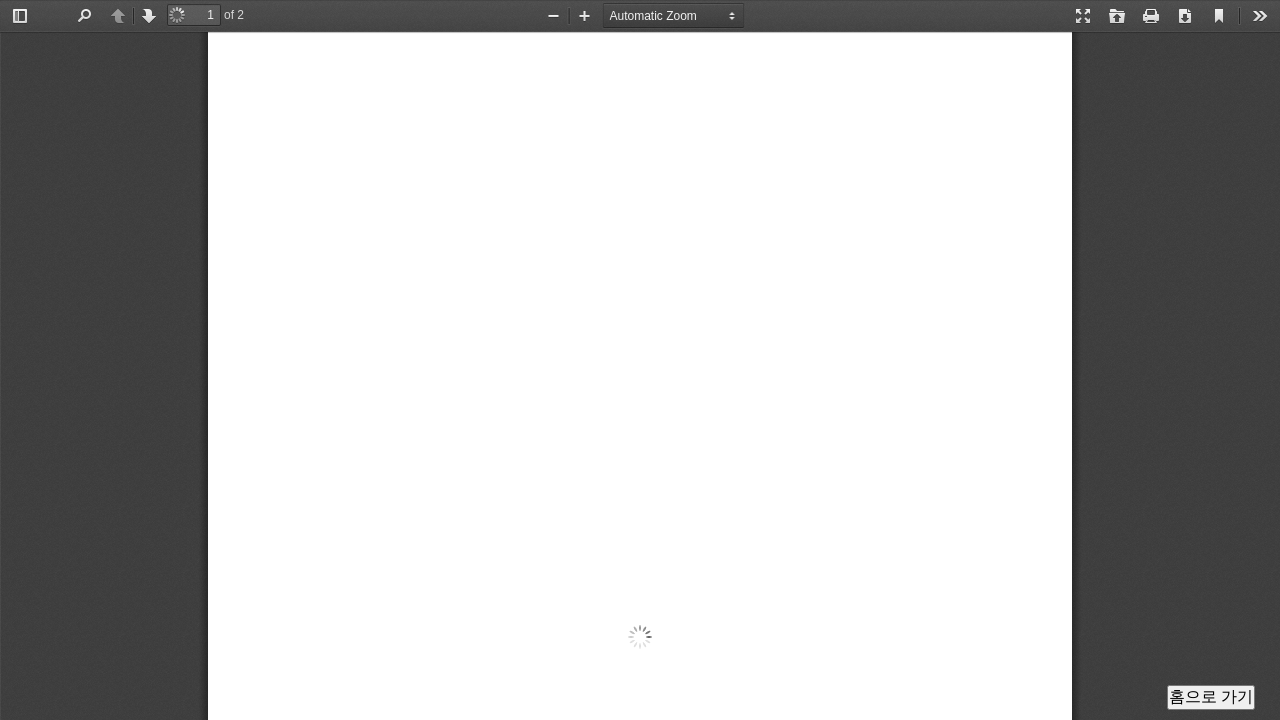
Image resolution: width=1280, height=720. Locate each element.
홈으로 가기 (1211, 696)
